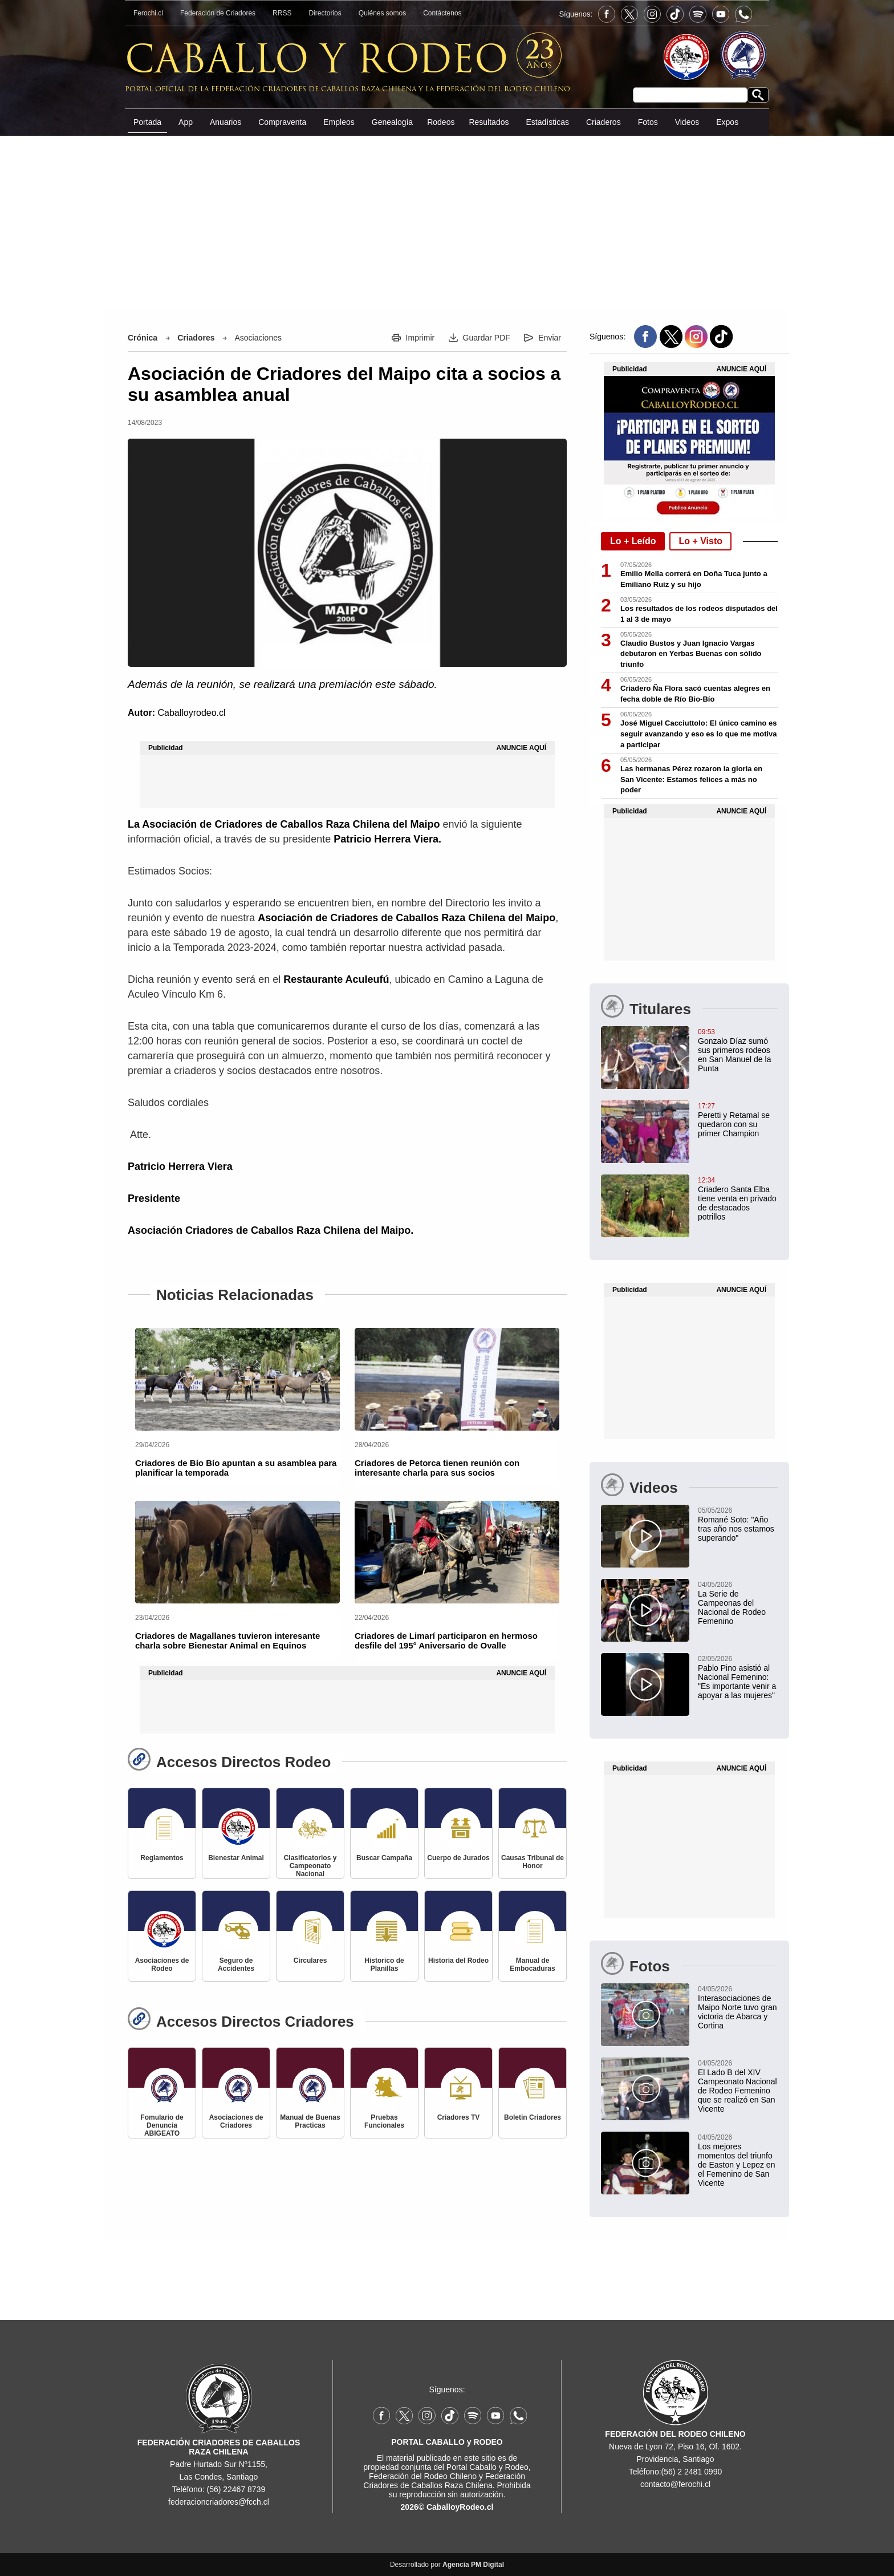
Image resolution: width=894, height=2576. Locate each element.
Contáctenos (442, 13)
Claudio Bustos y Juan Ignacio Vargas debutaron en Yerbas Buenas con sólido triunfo (691, 654)
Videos (687, 122)
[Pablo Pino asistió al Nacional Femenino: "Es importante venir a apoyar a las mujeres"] (689, 1676)
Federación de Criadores (217, 13)
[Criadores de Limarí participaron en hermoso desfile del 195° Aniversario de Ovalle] (457, 1552)
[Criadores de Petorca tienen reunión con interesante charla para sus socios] (457, 1379)
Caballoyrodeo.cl (191, 713)
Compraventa (282, 122)
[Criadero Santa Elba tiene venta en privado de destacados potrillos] (689, 1197)
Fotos (648, 122)
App (185, 122)
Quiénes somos (382, 13)
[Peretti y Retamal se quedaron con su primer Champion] (689, 1119)
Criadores (195, 337)
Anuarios (225, 122)
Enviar (549, 337)
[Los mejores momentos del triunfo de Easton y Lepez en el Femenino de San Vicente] (689, 2160)
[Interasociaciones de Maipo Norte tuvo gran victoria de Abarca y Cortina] (689, 2006)
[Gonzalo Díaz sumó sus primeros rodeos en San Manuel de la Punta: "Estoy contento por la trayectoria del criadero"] (689, 1049)
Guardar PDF (486, 337)
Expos (727, 122)
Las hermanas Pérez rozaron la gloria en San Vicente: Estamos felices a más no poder (691, 779)
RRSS (282, 13)
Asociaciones (258, 337)
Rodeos (440, 122)
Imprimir (420, 337)
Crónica (142, 337)
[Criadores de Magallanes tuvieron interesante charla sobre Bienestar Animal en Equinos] (237, 1552)
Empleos (338, 122)
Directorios (324, 13)
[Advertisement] (59, 178)
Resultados (489, 122)
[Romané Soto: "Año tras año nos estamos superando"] (689, 1523)
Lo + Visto (700, 541)
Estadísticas (547, 122)
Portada (147, 122)
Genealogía (392, 122)
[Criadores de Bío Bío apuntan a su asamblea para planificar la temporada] (237, 1379)
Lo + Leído (633, 541)
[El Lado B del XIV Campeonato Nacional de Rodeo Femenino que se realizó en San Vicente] (689, 2085)
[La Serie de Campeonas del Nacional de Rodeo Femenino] (689, 1602)
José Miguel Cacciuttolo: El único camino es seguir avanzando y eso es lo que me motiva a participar (698, 734)
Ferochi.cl (148, 13)
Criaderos (603, 122)
